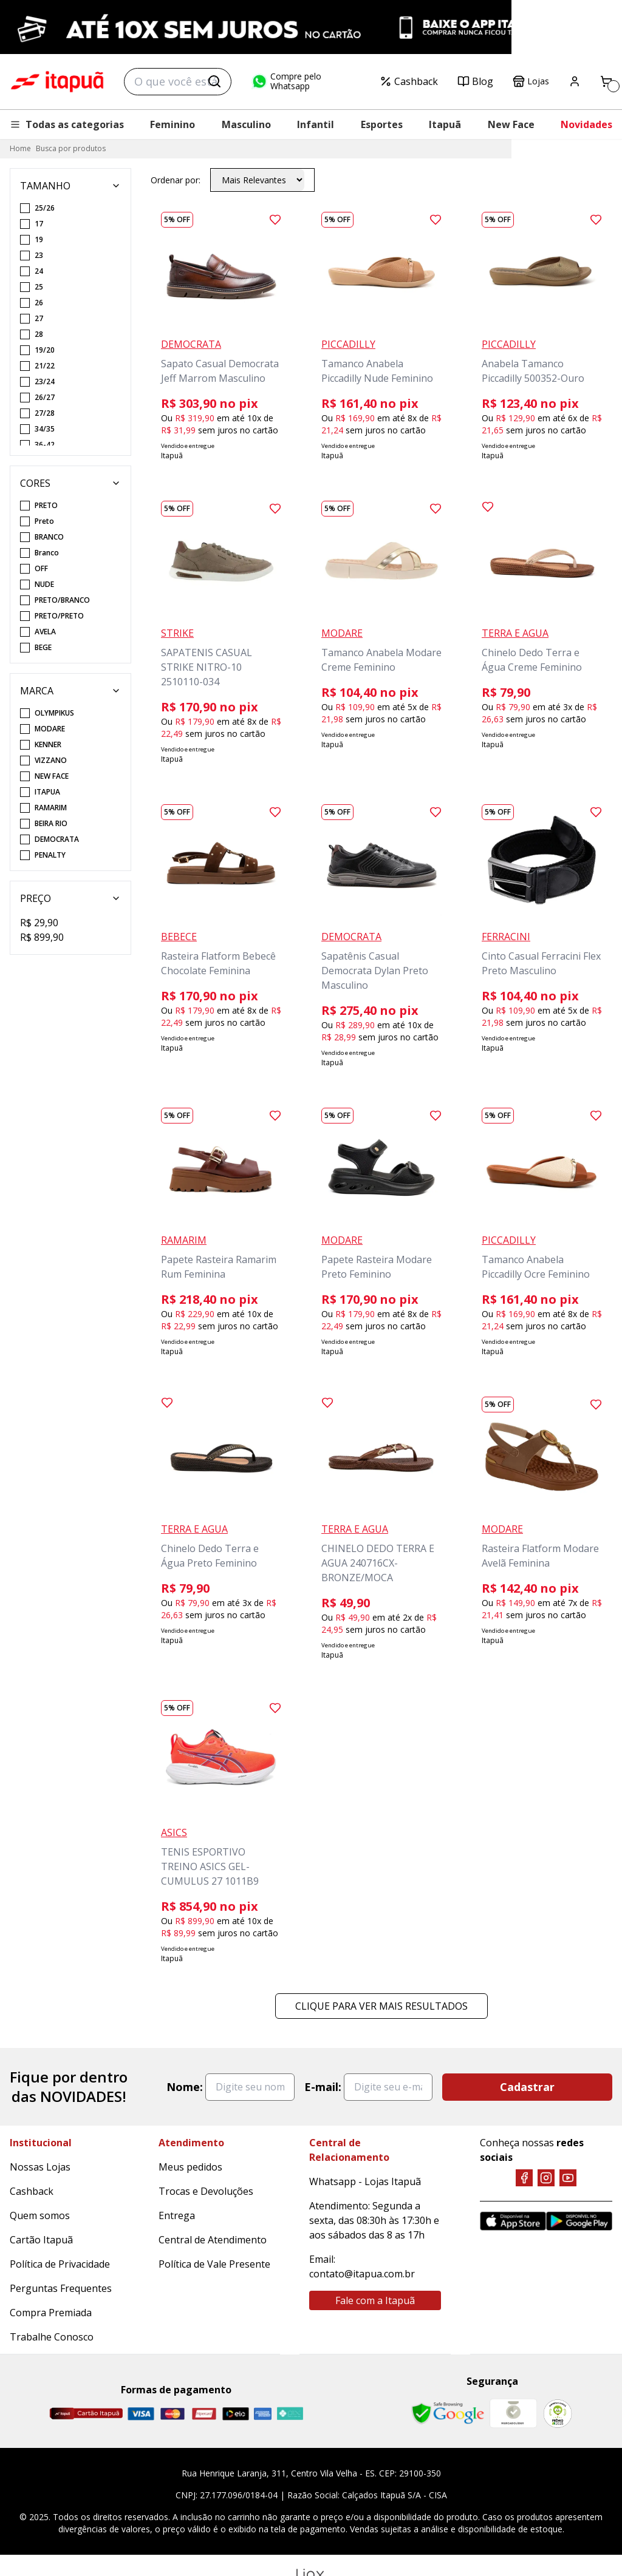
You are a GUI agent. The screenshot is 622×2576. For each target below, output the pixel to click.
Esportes (382, 124)
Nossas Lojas (40, 2167)
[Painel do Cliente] (575, 81)
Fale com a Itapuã (375, 2300)
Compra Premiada (51, 2312)
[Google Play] (579, 2221)
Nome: (184, 2086)
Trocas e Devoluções (206, 2191)
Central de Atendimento (213, 2239)
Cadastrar (527, 2086)
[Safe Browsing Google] (447, 2413)
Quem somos (40, 2215)
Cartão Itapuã (41, 2239)
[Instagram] (546, 2177)
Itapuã (445, 124)
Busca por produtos (71, 148)
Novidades (586, 124)
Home (20, 148)
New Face (511, 124)
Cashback (409, 81)
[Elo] (235, 2414)
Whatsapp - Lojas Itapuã (365, 2181)
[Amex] (263, 2413)
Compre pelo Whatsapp (286, 81)
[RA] (557, 2414)
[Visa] (141, 2414)
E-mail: (322, 2086)
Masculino (246, 124)
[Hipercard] (204, 2413)
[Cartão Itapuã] (86, 2413)
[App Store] (513, 2221)
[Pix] (289, 2413)
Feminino (172, 124)
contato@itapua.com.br (362, 2273)
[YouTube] (567, 2177)
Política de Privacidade (60, 2264)
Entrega (177, 2215)
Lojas (531, 81)
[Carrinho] (606, 81)
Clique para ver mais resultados (381, 2006)
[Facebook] (524, 2177)
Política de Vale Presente (214, 2264)
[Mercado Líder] (513, 2413)
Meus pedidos (190, 2167)
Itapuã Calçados (57, 82)
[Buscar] (214, 81)
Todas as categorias (67, 124)
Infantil (315, 124)
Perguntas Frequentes (61, 2288)
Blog (475, 81)
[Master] (172, 2413)
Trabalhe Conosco (52, 2337)
